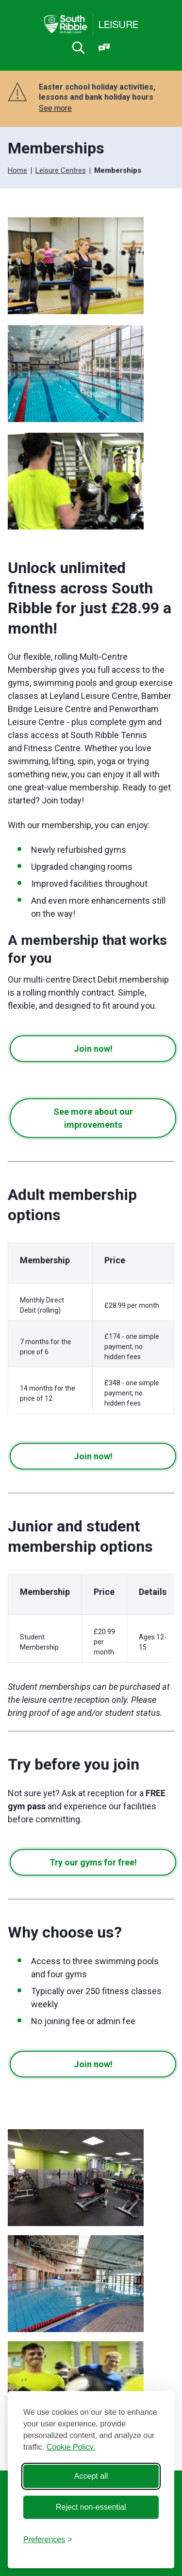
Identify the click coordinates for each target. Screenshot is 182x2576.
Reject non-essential (91, 2507)
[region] (91, 1331)
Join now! (93, 1049)
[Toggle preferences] (47, 2540)
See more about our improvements (93, 1118)
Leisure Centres (60, 170)
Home (17, 170)
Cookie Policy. (71, 2447)
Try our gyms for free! (93, 1862)
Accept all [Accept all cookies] (91, 2476)
